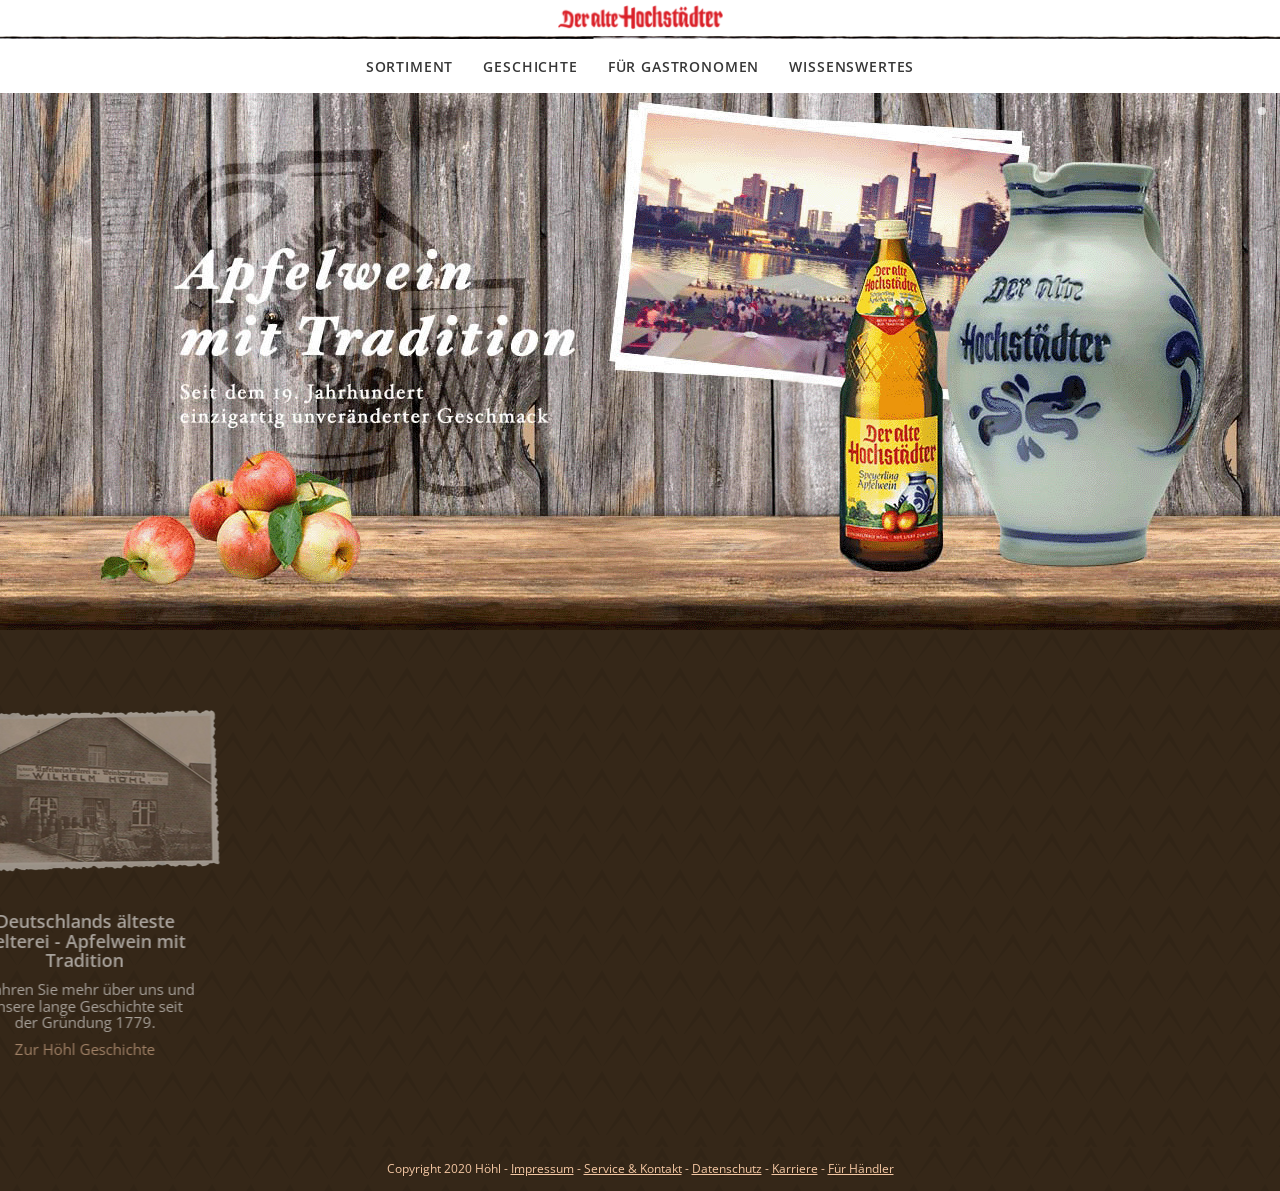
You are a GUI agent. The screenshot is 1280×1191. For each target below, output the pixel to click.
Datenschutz (727, 1168)
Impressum (542, 1168)
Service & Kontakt (633, 1168)
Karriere (795, 1168)
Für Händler (861, 1168)
